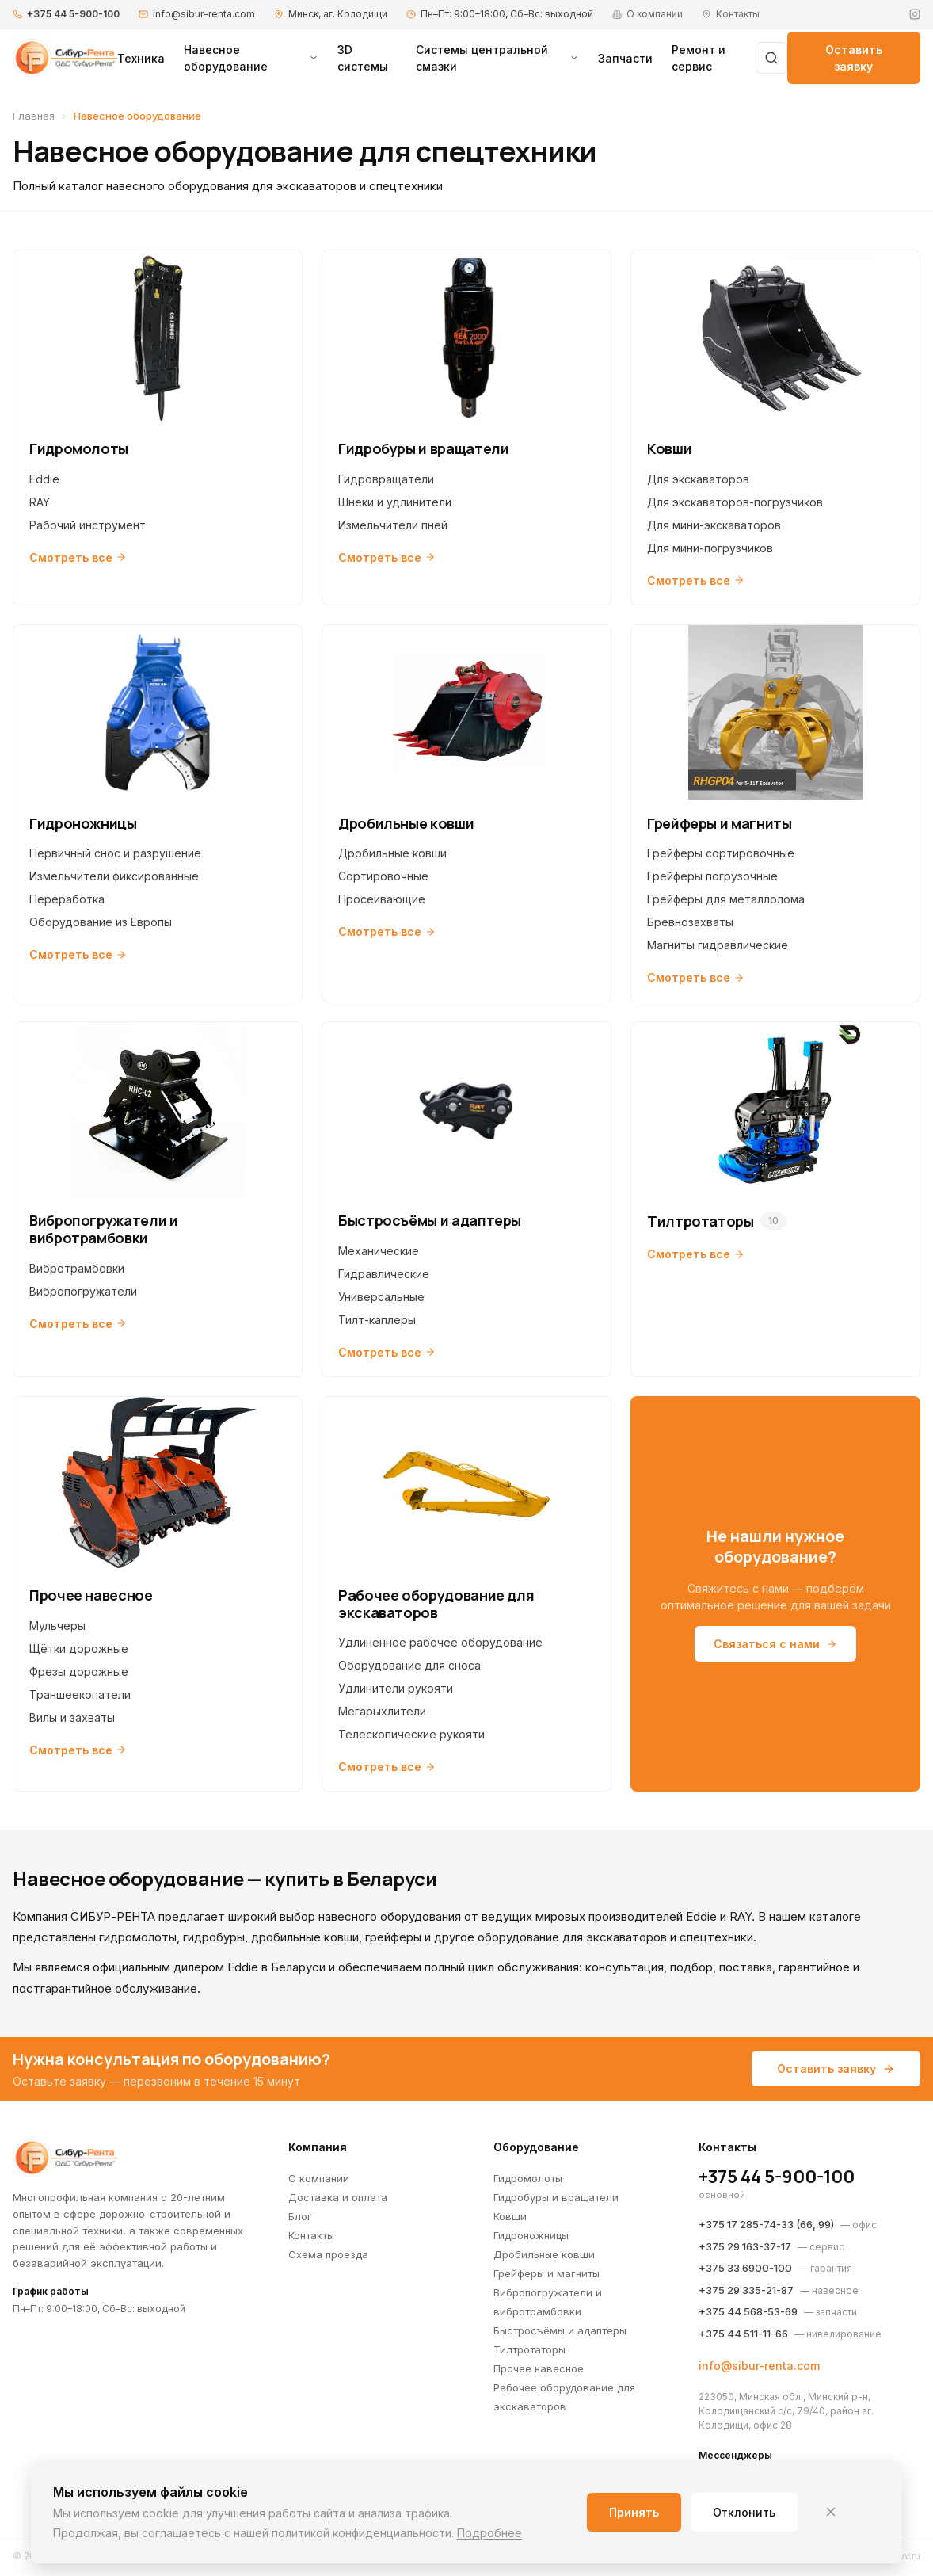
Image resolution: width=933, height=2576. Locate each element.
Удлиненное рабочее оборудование (440, 1642)
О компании (318, 2178)
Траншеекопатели (80, 1694)
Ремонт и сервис (698, 58)
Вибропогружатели (83, 1291)
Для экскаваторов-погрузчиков (735, 502)
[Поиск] (771, 58)
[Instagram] (914, 14)
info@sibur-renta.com (204, 14)
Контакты (311, 2235)
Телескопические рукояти (411, 1734)
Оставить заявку (853, 58)
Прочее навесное (538, 2368)
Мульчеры (57, 1625)
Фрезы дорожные (78, 1671)
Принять (634, 2512)
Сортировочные (383, 876)
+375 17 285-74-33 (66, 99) (766, 2224)
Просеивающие (381, 899)
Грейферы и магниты (546, 2273)
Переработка (67, 899)
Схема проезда (328, 2254)
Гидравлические (383, 1273)
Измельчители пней (392, 525)
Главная (34, 115)
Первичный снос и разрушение (115, 853)
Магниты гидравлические (717, 945)
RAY (39, 502)
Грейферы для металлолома (726, 899)
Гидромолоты (527, 2178)
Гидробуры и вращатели (556, 2197)
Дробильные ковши (392, 853)
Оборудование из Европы (100, 922)
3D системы (362, 58)
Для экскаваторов (698, 479)
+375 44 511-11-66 (743, 2333)
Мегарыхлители (382, 1711)
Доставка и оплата (337, 2197)
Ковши (510, 2216)
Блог (300, 2216)
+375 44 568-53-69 (748, 2311)
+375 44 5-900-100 (73, 14)
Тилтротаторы (529, 2349)
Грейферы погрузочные (712, 876)
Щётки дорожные (78, 1648)
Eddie (44, 479)
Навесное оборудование (251, 58)
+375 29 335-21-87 (746, 2290)
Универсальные (381, 1296)
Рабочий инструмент (87, 525)
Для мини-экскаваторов (714, 525)
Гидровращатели (386, 479)
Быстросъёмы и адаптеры (559, 2330)
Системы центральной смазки (498, 58)
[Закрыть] (831, 2512)
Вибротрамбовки (76, 1268)
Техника (141, 58)
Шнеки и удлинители (394, 502)
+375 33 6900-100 (745, 2267)
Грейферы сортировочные (720, 853)
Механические (378, 1250)
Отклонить (744, 2512)
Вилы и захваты (72, 1717)
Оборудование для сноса (409, 1665)
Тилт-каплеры (377, 1319)
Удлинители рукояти (395, 1688)
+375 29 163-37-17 (745, 2246)
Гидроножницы (531, 2235)
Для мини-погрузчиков (710, 548)
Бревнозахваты (690, 922)
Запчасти (625, 58)
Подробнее (489, 2533)
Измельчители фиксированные (114, 876)
